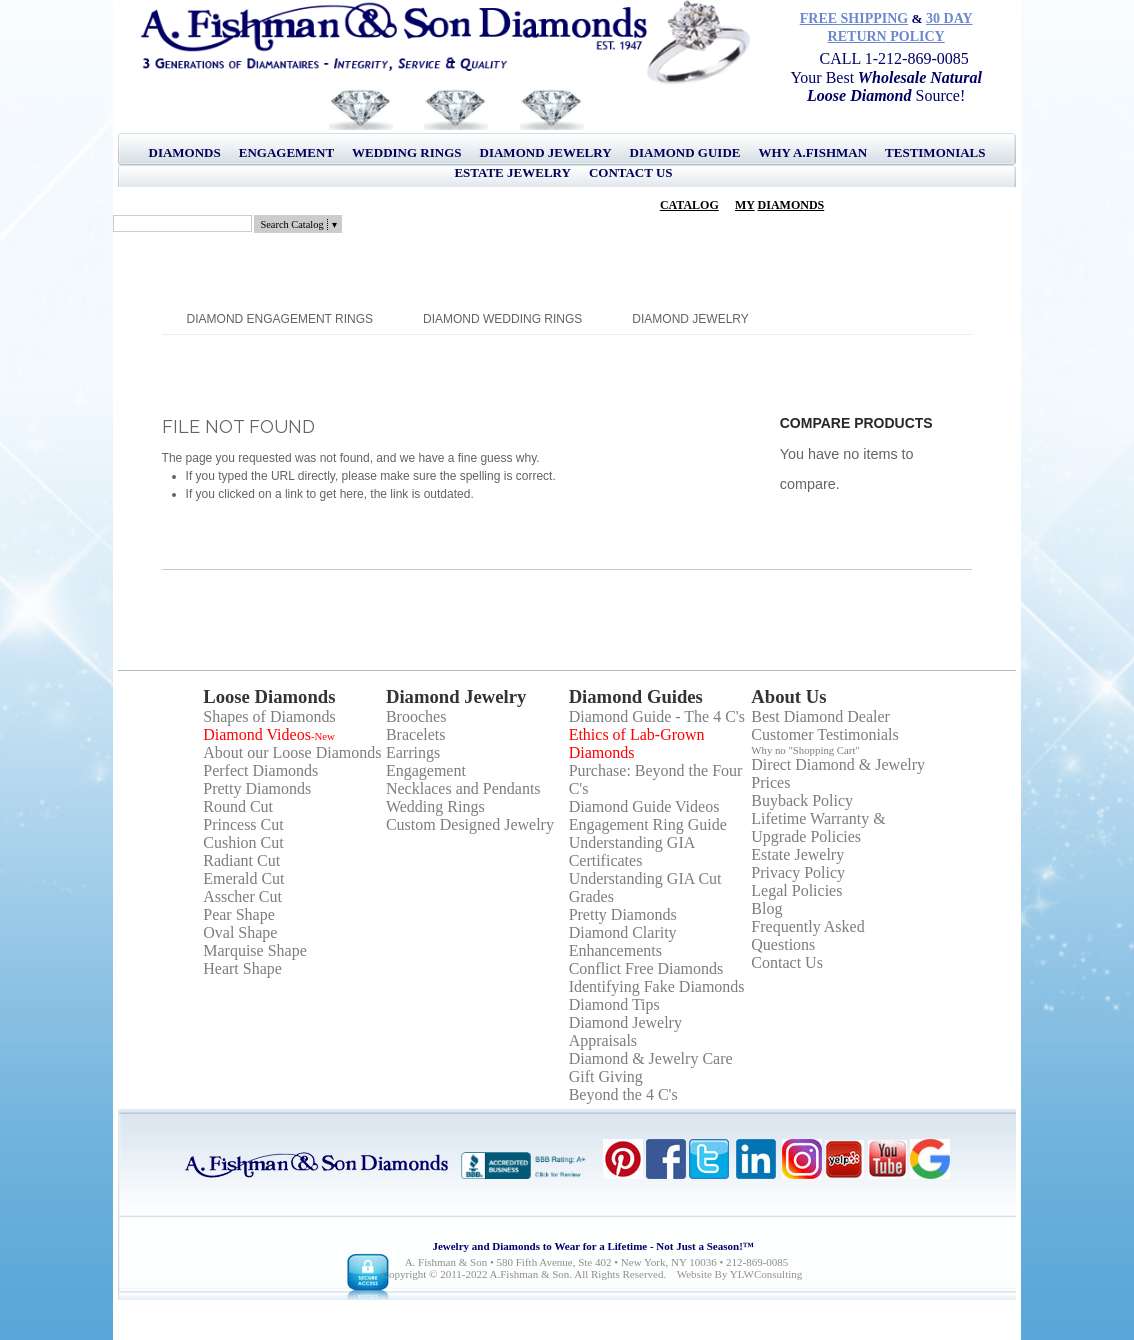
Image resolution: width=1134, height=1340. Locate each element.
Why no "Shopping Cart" (805, 750)
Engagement (286, 152)
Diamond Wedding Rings (502, 319)
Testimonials (935, 152)
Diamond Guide (685, 152)
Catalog (689, 205)
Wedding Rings (406, 152)
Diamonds (185, 152)
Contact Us (631, 172)
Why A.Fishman (812, 152)
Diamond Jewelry (546, 152)
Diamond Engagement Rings (280, 319)
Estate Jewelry (512, 172)
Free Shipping (854, 18)
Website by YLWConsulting (740, 1274)
